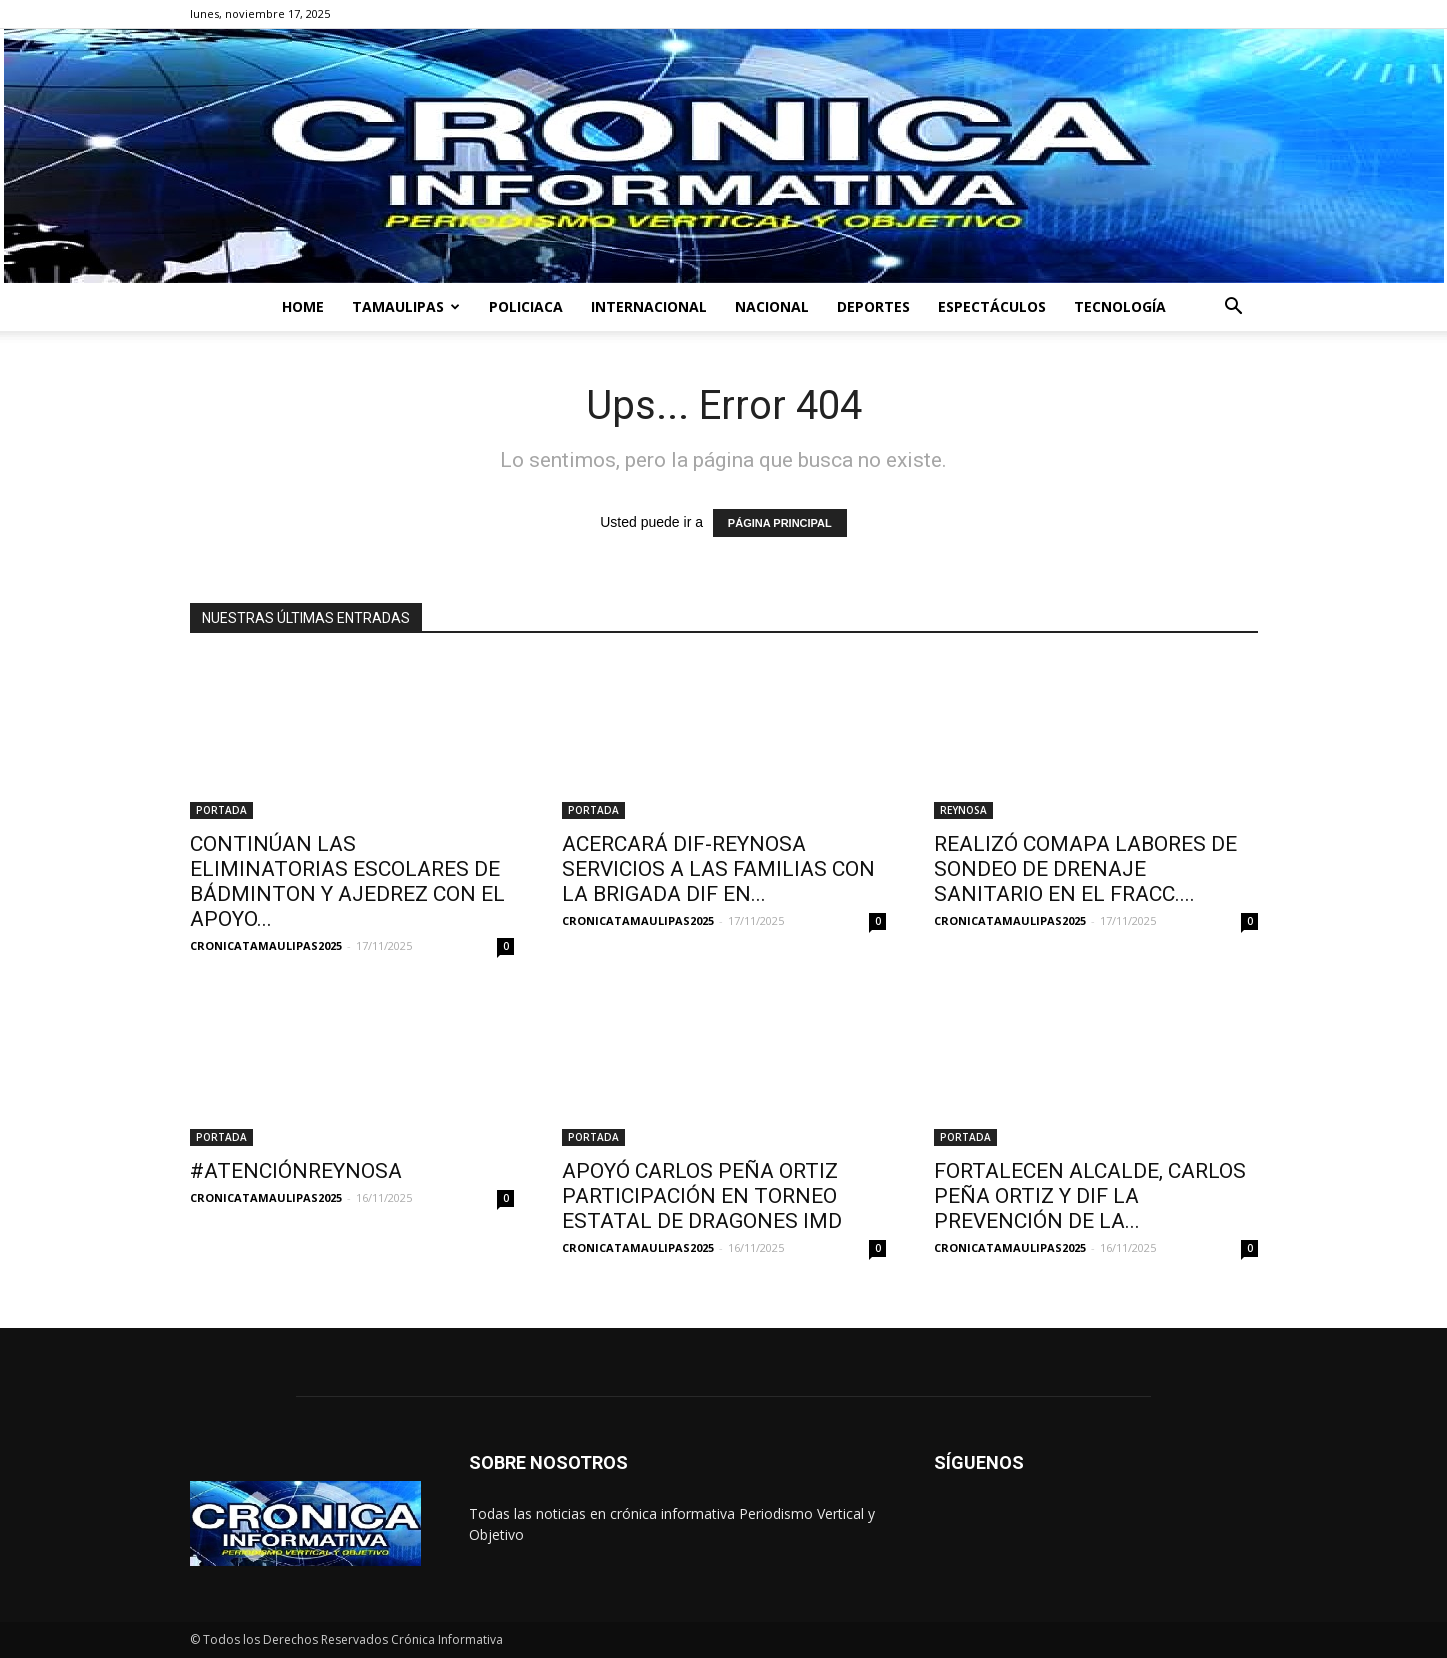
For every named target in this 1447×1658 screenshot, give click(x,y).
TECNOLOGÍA (1120, 306)
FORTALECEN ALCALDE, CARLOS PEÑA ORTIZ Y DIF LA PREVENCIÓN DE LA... (1090, 1196)
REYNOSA (963, 810)
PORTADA (221, 810)
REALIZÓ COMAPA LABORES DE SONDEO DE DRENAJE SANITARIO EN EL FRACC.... (1085, 869)
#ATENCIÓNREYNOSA (296, 1171)
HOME (303, 306)
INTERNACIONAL (649, 306)
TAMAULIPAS (406, 306)
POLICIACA (526, 306)
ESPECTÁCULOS (992, 306)
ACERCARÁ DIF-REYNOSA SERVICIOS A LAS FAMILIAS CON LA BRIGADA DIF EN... (718, 869)
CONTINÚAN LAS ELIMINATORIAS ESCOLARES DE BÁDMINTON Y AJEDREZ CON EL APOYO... (347, 881)
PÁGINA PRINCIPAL (780, 523)
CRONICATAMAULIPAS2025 (266, 945)
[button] (1234, 308)
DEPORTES (873, 306)
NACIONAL (772, 306)
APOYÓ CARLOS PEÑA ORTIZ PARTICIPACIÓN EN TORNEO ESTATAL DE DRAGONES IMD (702, 1196)
